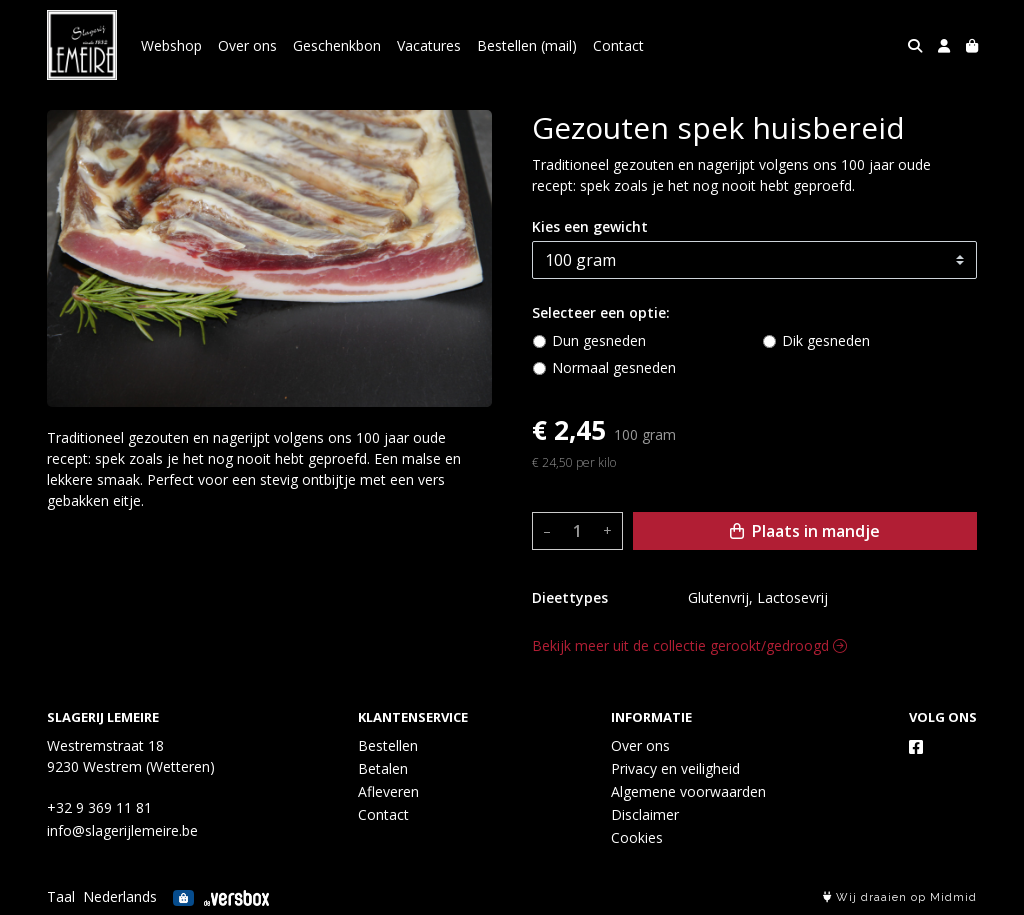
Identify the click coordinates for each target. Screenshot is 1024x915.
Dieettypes (570, 597)
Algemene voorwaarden (688, 791)
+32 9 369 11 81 (99, 807)
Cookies (637, 837)
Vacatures (429, 45)
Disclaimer (645, 814)
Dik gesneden (826, 340)
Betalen (383, 768)
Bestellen (388, 745)
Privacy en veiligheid (675, 768)
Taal (61, 896)
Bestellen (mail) (527, 45)
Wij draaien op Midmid (900, 897)
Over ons (247, 45)
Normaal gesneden (614, 367)
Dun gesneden (599, 340)
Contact (618, 45)
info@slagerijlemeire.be (122, 830)
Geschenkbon (337, 45)
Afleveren (388, 791)
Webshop (171, 45)
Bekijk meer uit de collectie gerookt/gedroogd (689, 645)
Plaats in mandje (805, 531)
